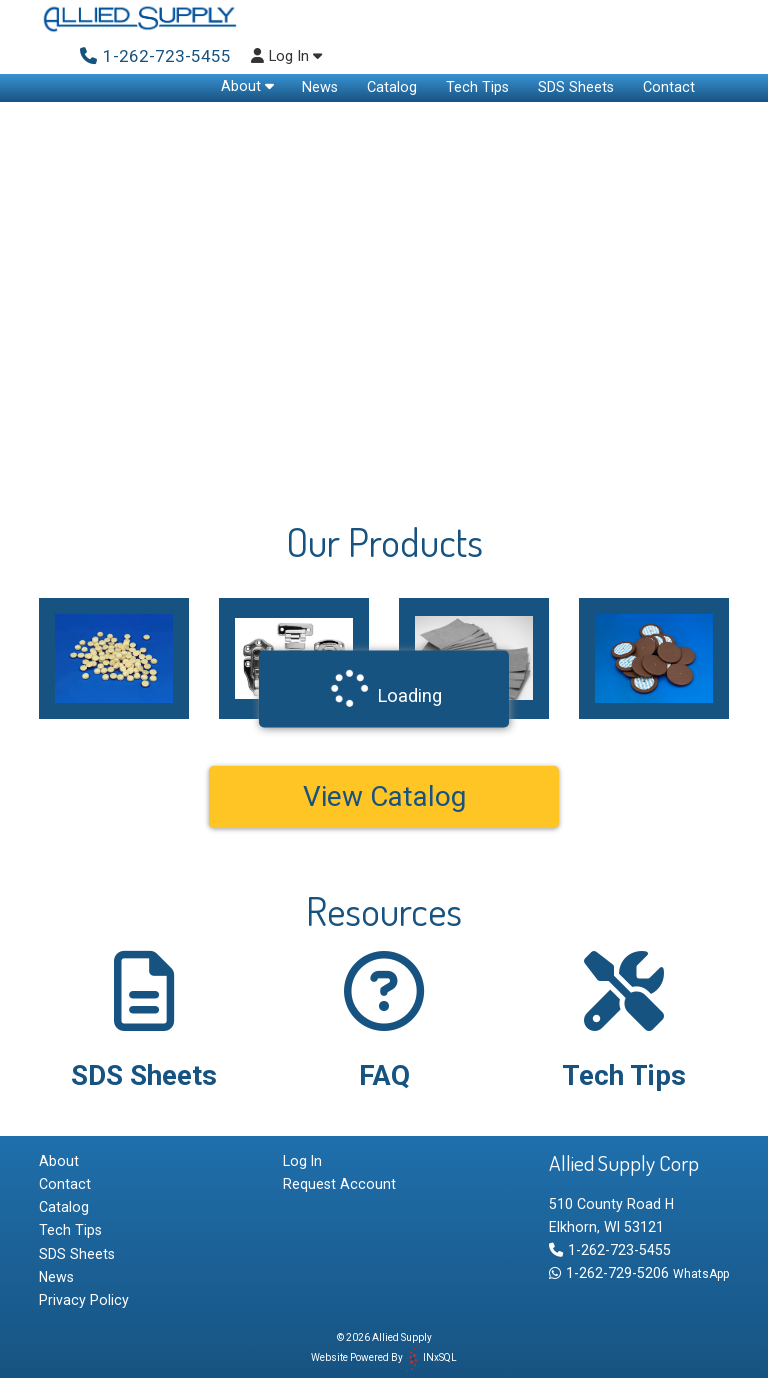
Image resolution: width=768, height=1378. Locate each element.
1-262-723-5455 (610, 1250)
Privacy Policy (84, 1300)
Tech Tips (477, 87)
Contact (669, 87)
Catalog (392, 87)
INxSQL (440, 1357)
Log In (286, 56)
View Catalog (384, 796)
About (247, 86)
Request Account (339, 1184)
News (320, 87)
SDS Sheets (576, 87)
